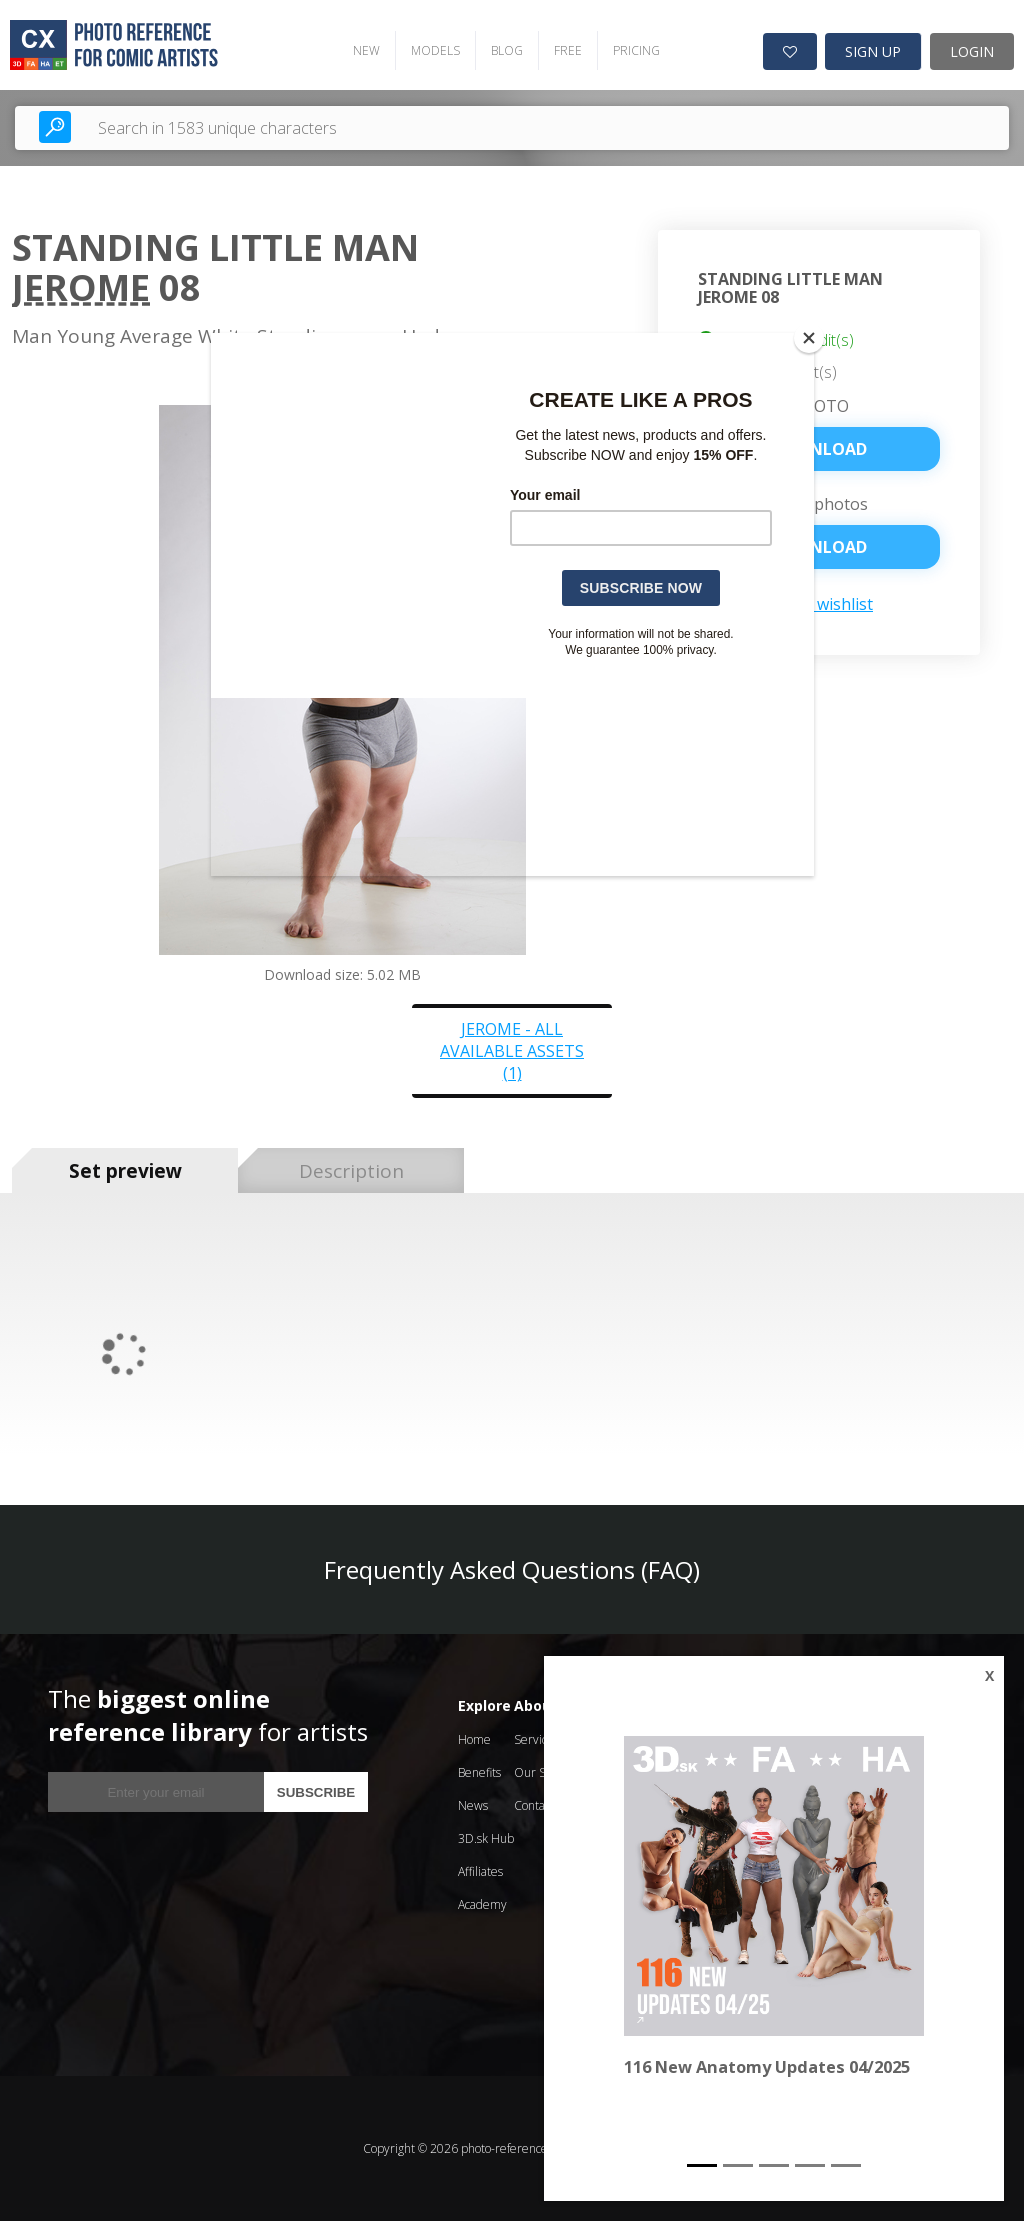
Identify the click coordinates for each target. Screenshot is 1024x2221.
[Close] (809, 338)
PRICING (636, 50)
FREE (568, 50)
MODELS (435, 50)
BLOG (507, 50)
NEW (366, 50)
